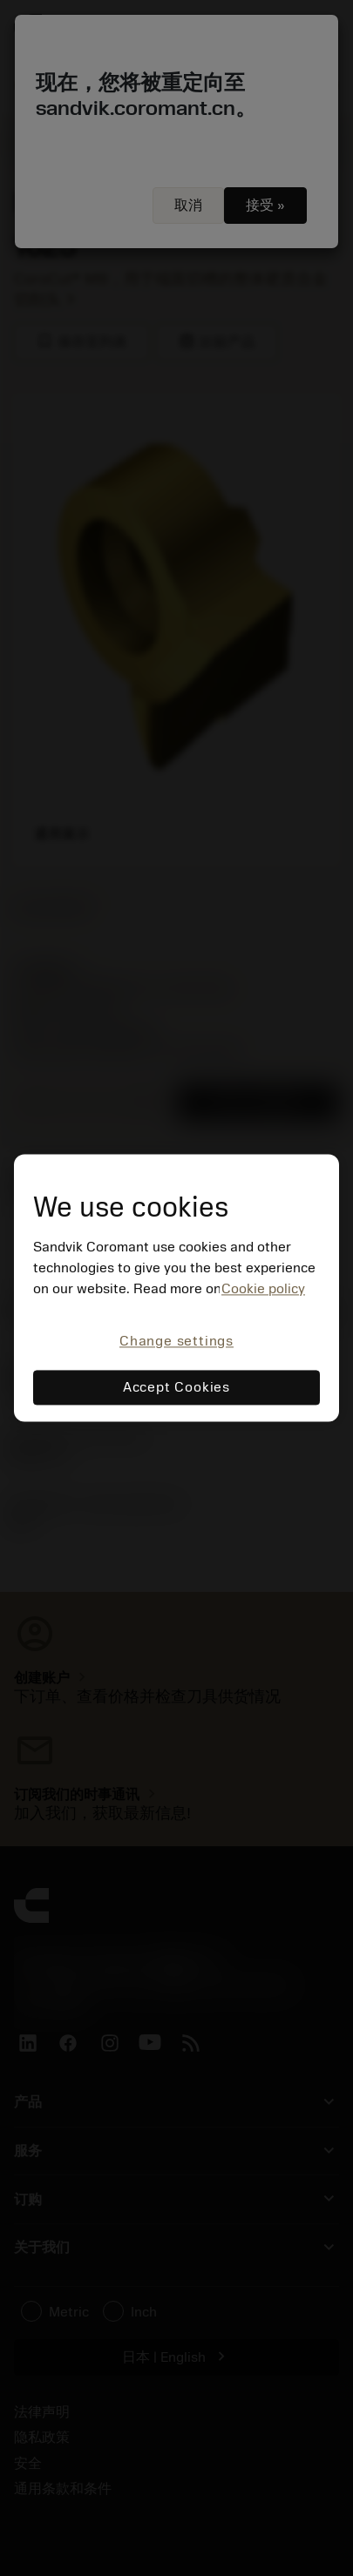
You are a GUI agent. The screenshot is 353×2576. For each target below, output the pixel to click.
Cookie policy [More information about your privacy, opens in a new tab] (263, 1289)
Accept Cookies (176, 1388)
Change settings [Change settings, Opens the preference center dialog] (176, 1341)
